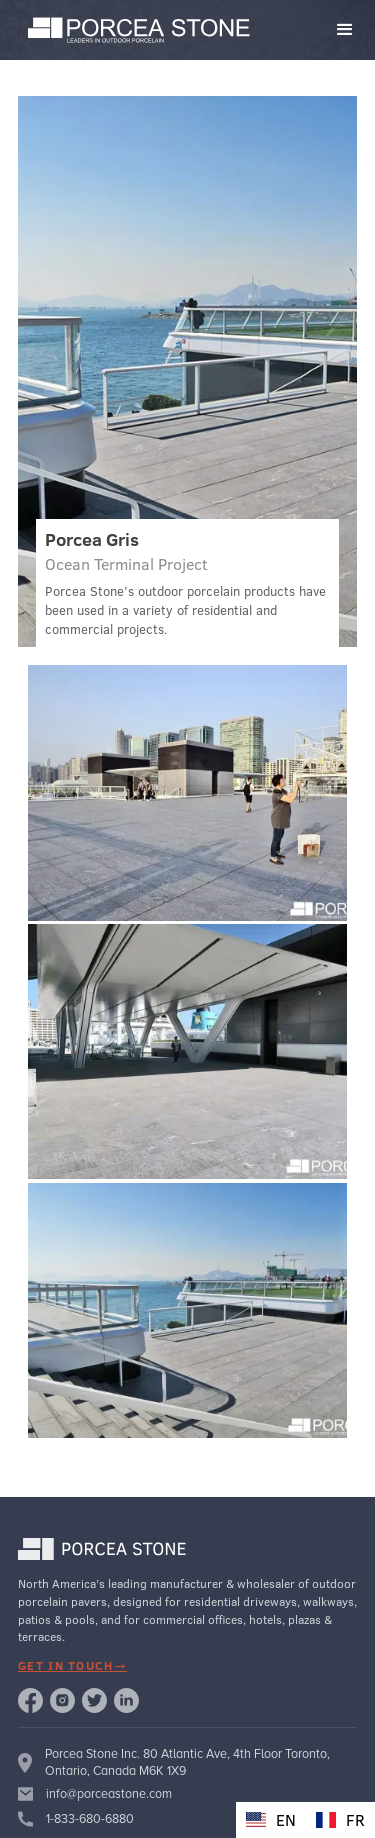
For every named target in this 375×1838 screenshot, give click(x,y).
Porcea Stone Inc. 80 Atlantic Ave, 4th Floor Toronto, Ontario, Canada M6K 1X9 (187, 1762)
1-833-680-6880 (90, 1819)
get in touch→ (72, 1665)
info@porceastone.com (109, 1794)
